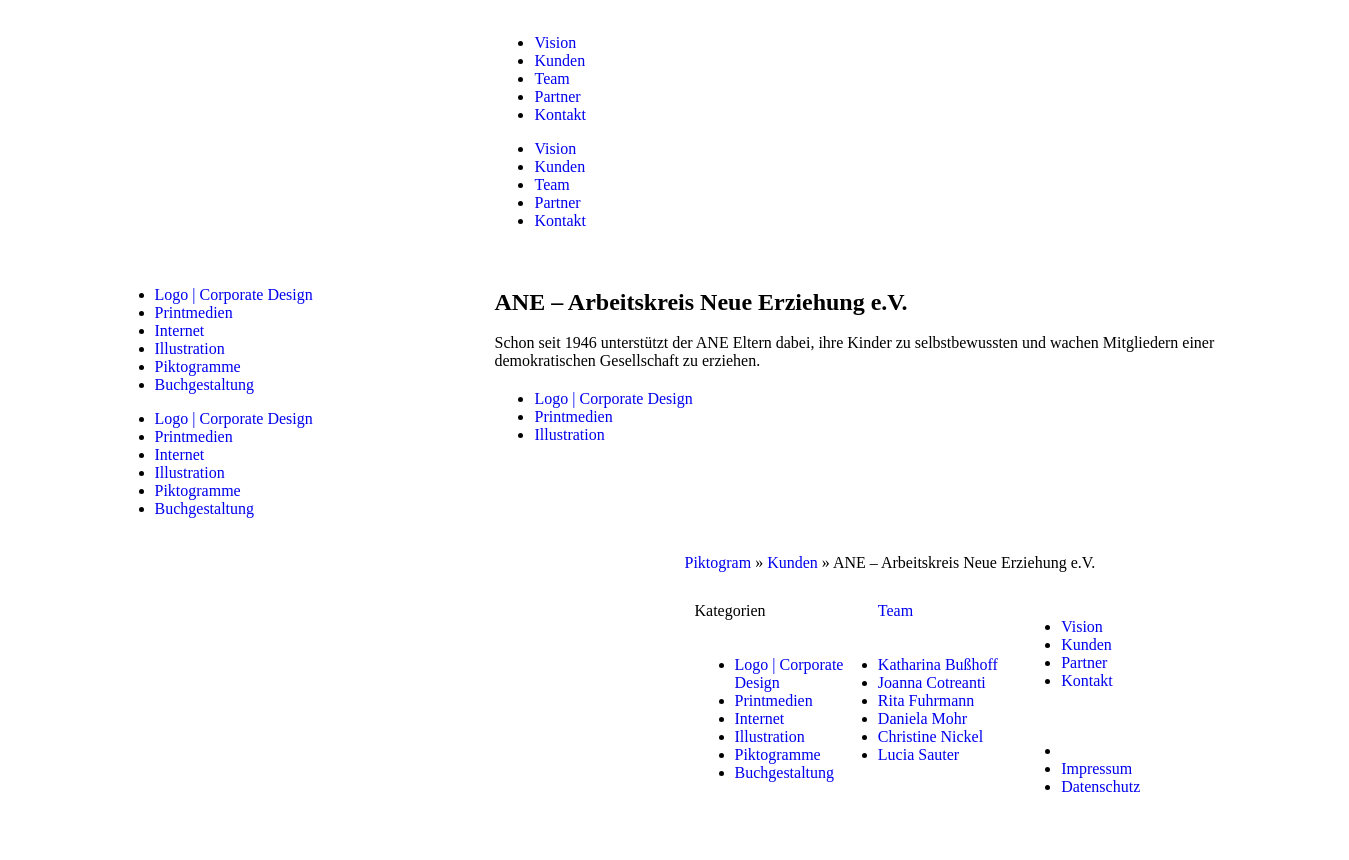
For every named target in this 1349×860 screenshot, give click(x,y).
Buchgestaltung (205, 384)
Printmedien (194, 312)
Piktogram (718, 562)
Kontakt (560, 114)
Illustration (190, 348)
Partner (557, 96)
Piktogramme (198, 366)
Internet (180, 330)
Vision (555, 42)
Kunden (559, 60)
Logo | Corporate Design (234, 294)
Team (551, 78)
